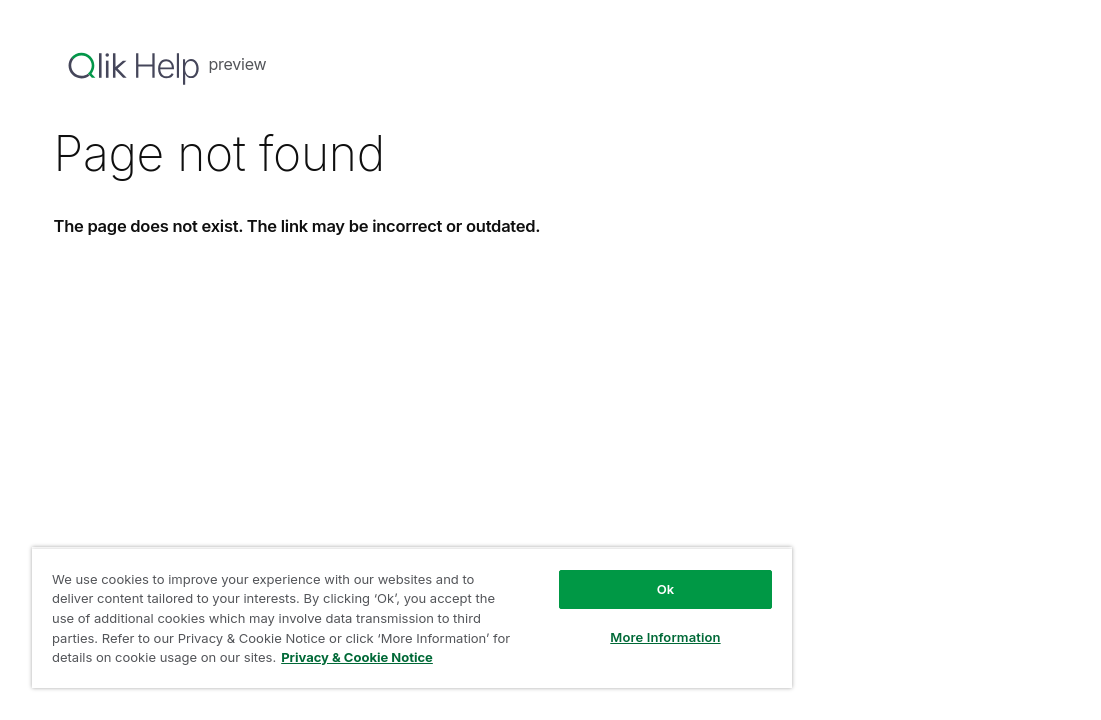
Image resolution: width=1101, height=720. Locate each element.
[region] (351, 610)
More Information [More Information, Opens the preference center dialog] (562, 622)
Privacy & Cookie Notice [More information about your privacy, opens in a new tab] (294, 661)
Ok (563, 574)
